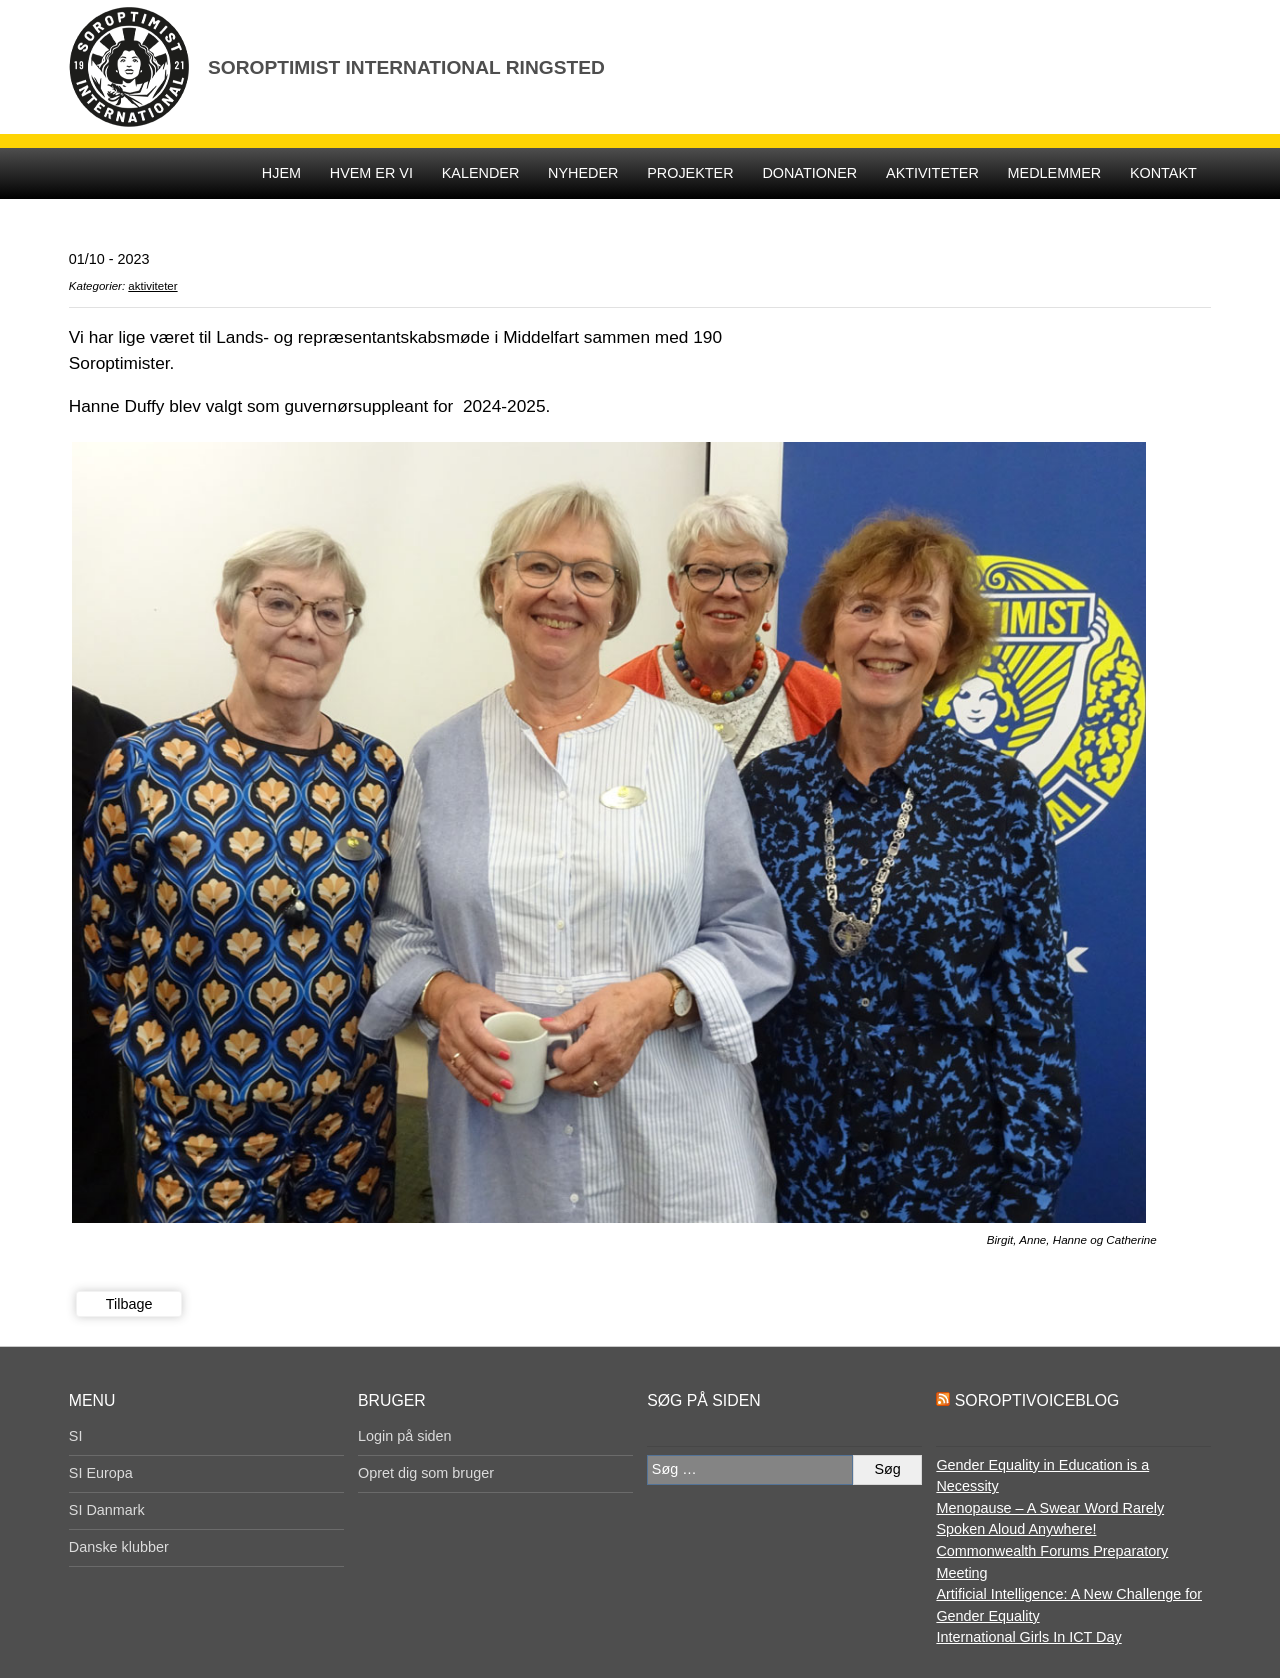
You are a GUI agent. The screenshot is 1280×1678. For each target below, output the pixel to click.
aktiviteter (152, 286)
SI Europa (101, 1473)
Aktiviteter (932, 173)
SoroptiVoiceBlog (1037, 1400)
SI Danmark (107, 1510)
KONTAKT (1163, 173)
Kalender (481, 173)
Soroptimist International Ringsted (406, 67)
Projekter (690, 173)
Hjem (281, 173)
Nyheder (583, 173)
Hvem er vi (371, 173)
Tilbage (129, 1304)
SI (76, 1436)
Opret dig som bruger (426, 1473)
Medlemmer (1055, 173)
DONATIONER (809, 173)
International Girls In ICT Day (1028, 1637)
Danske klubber (119, 1547)
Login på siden (405, 1436)
